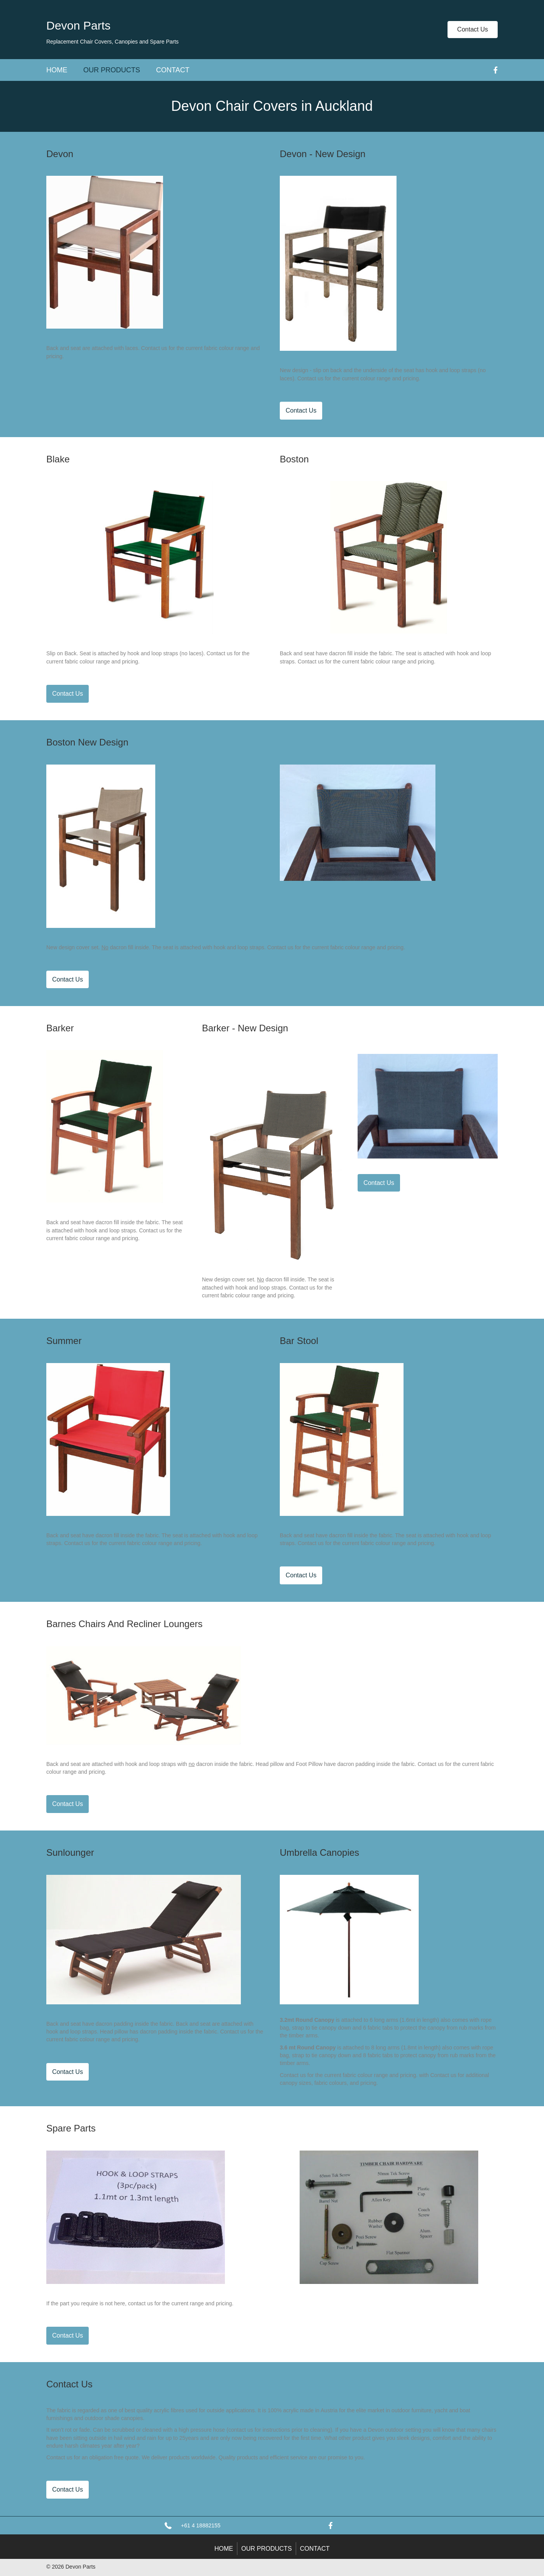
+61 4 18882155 (201, 2525)
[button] (472, 29)
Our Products (111, 70)
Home (56, 70)
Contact (173, 70)
